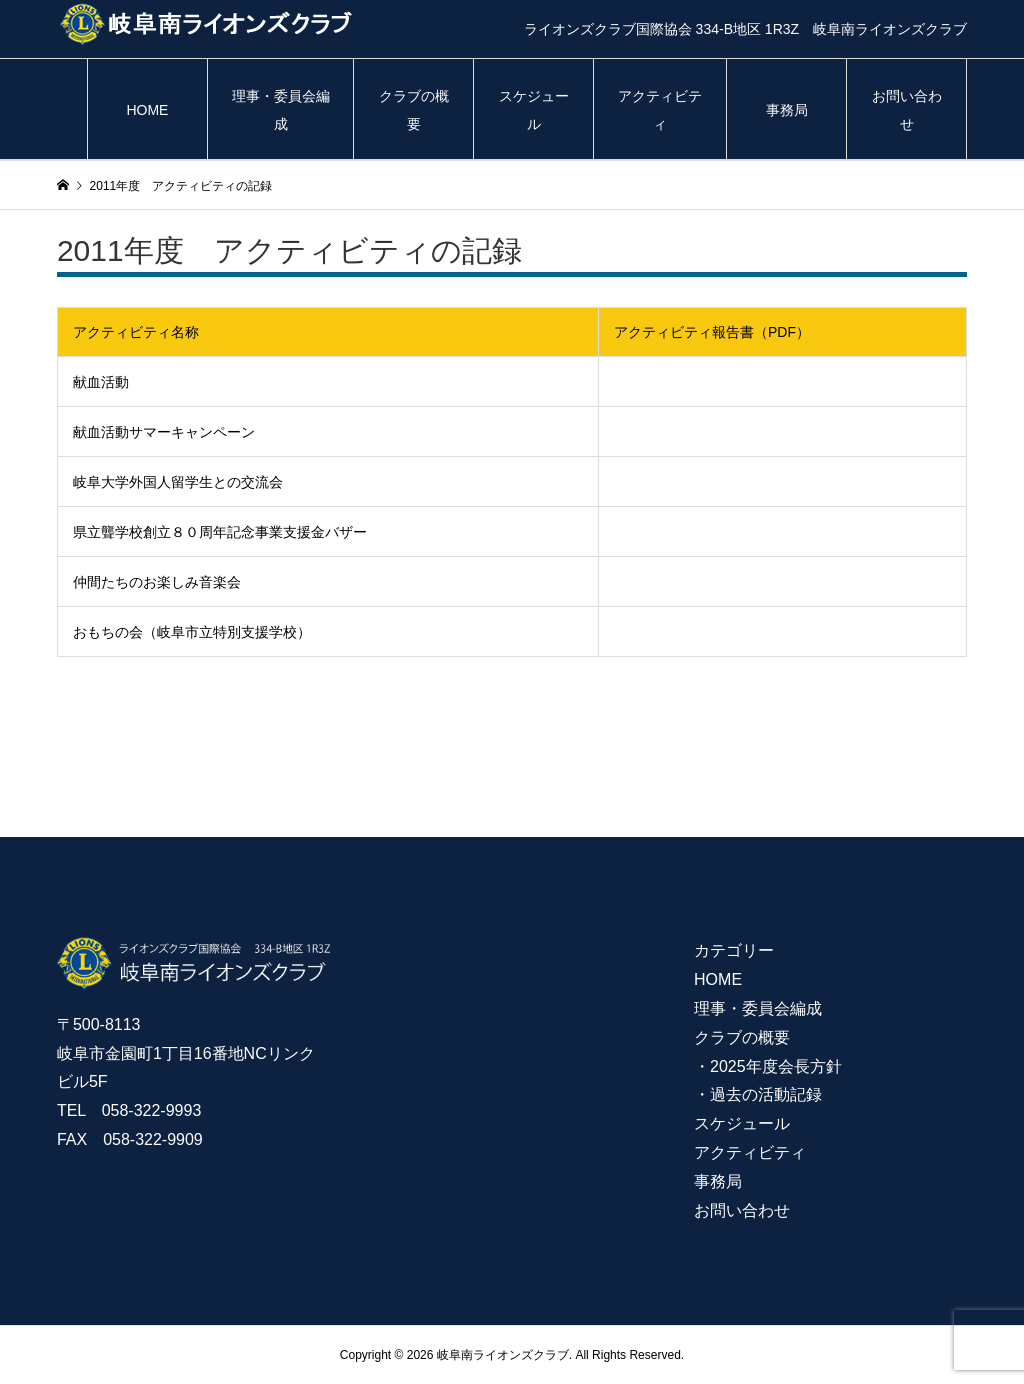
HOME (147, 110)
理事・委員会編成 (281, 110)
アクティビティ (660, 110)
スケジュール (534, 110)
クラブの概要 (414, 110)
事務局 (787, 110)
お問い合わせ (907, 110)
